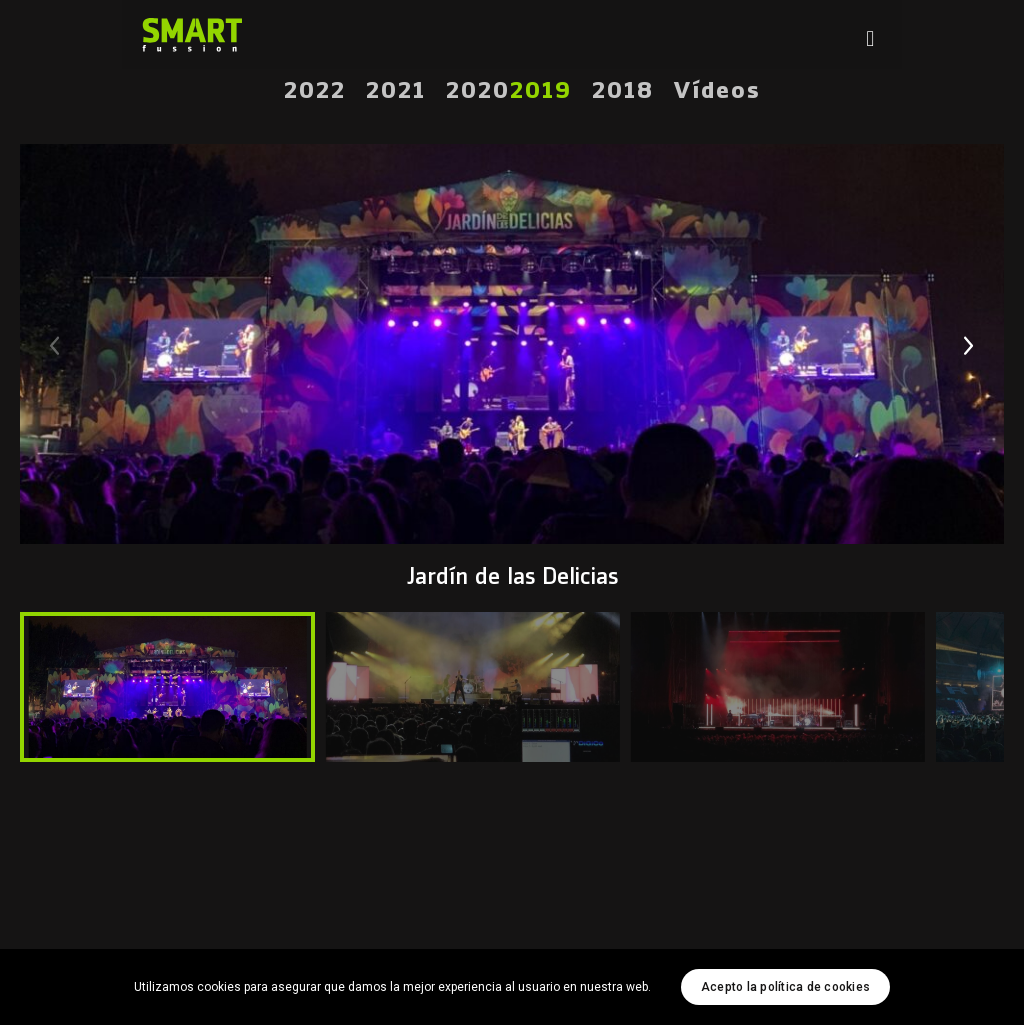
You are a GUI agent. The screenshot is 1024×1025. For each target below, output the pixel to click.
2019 (541, 92)
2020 (478, 92)
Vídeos (717, 92)
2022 (315, 92)
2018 (623, 92)
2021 (396, 92)
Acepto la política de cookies (785, 987)
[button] (969, 345)
